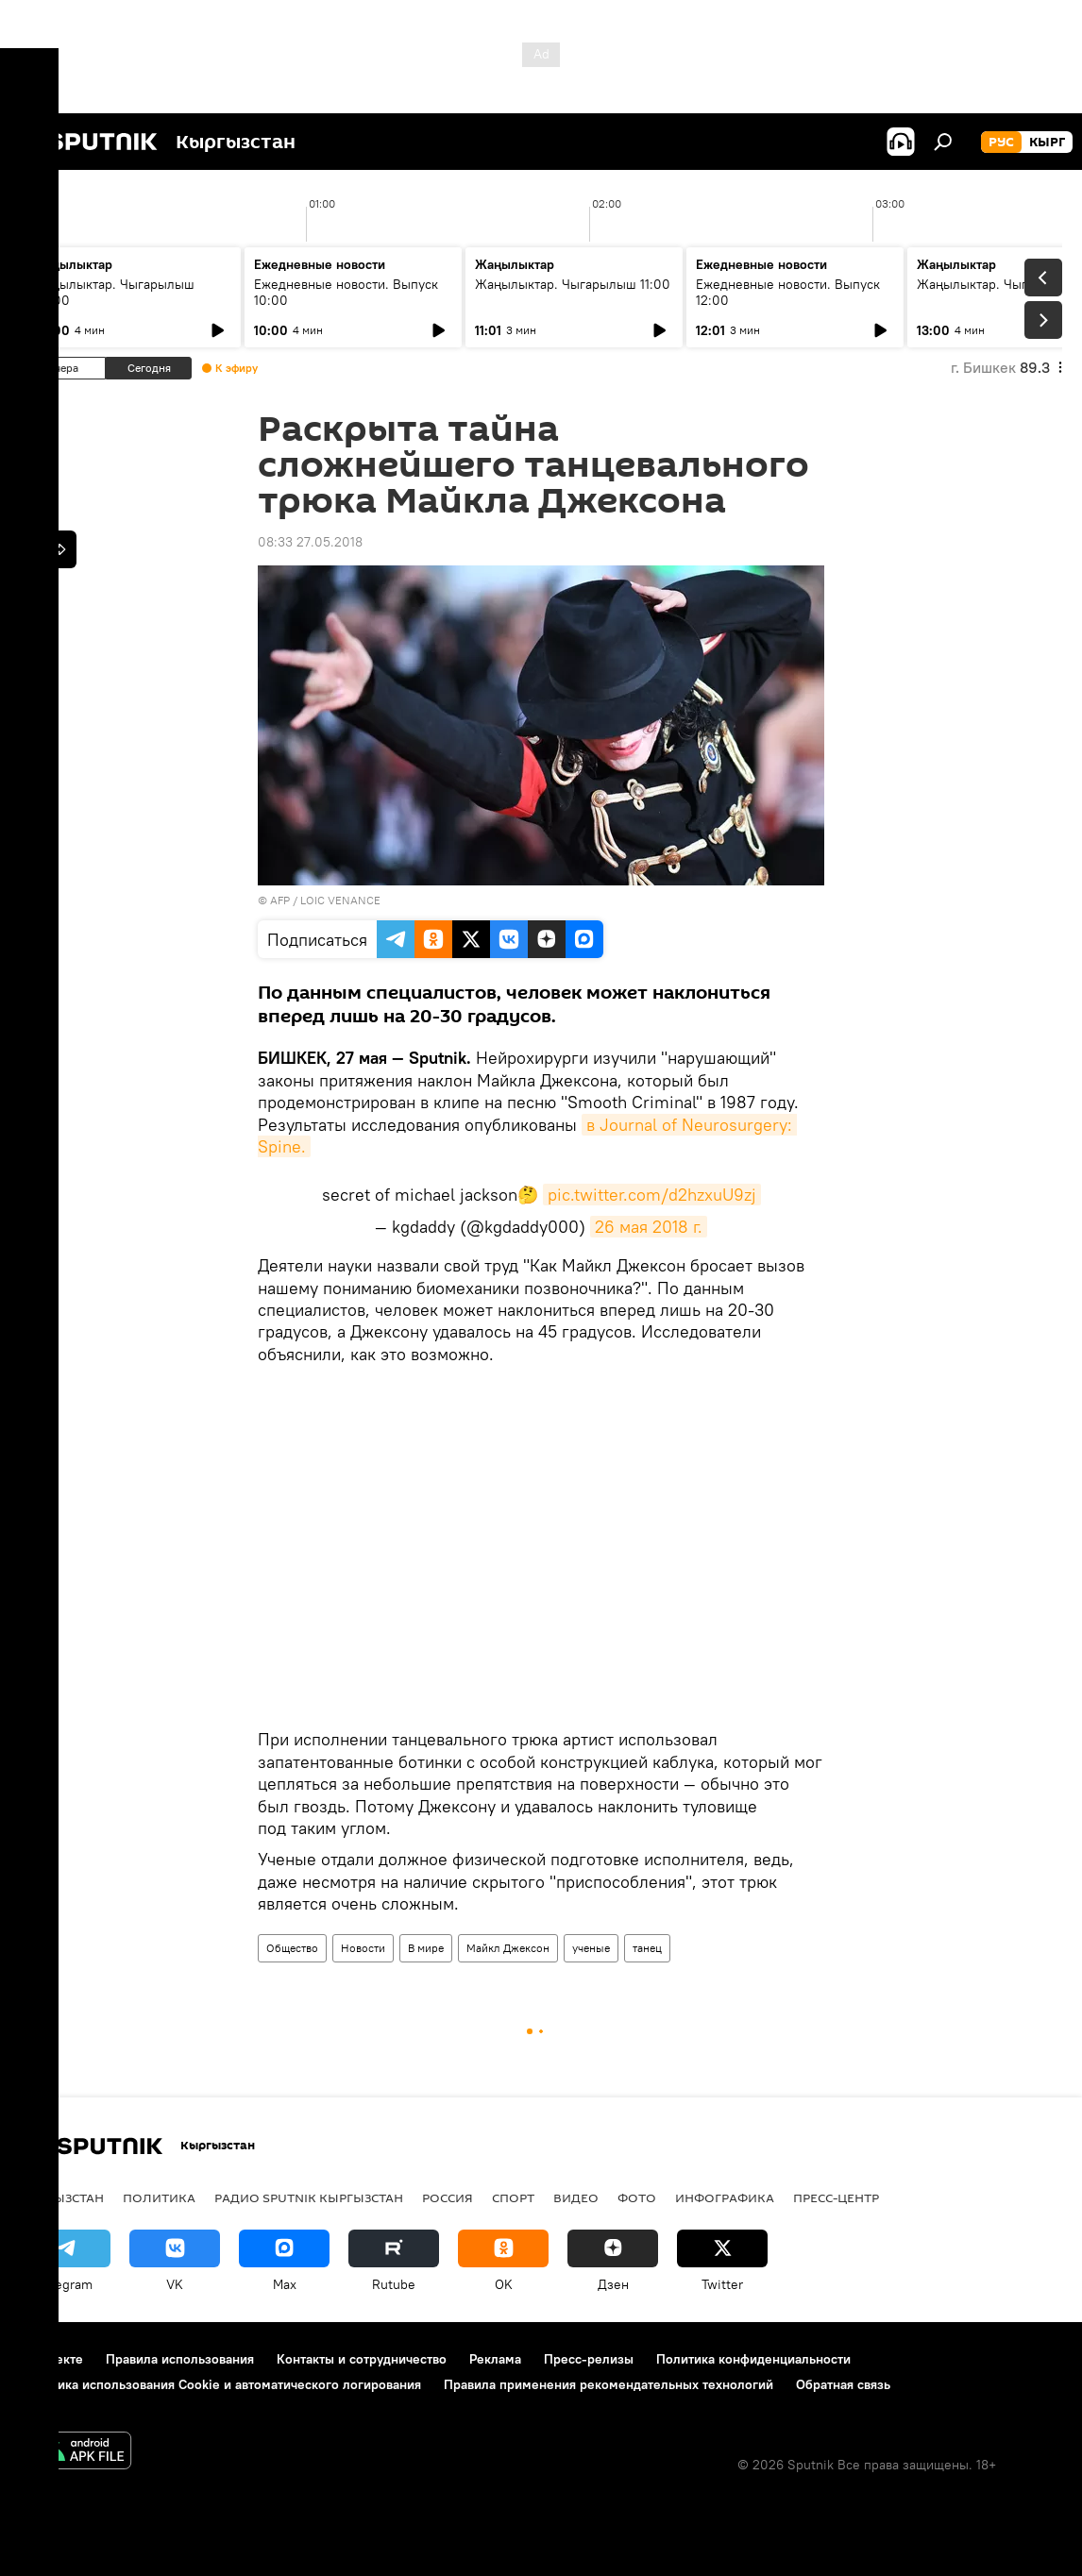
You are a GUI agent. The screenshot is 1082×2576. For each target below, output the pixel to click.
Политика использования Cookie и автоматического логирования (220, 2384)
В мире (426, 1948)
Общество (292, 1948)
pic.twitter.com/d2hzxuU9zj (652, 1194)
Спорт (513, 2197)
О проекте (51, 2358)
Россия (447, 2197)
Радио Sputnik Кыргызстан (308, 2197)
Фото (636, 2197)
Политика (159, 2197)
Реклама (495, 2358)
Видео (576, 2197)
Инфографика (724, 2197)
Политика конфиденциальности (753, 2358)
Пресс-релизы (589, 2358)
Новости (363, 1948)
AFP (280, 900)
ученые (591, 1948)
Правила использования (180, 2358)
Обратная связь (843, 2384)
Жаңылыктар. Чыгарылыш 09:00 (113, 292)
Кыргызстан (62, 2197)
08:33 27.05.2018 (310, 541)
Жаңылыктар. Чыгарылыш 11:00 (572, 284)
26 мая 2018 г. (648, 1226)
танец (647, 1948)
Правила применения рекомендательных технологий (608, 2384)
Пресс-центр (836, 2197)
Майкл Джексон (507, 1948)
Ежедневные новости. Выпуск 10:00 (346, 292)
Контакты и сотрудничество (362, 2358)
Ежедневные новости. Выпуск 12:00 (788, 292)
